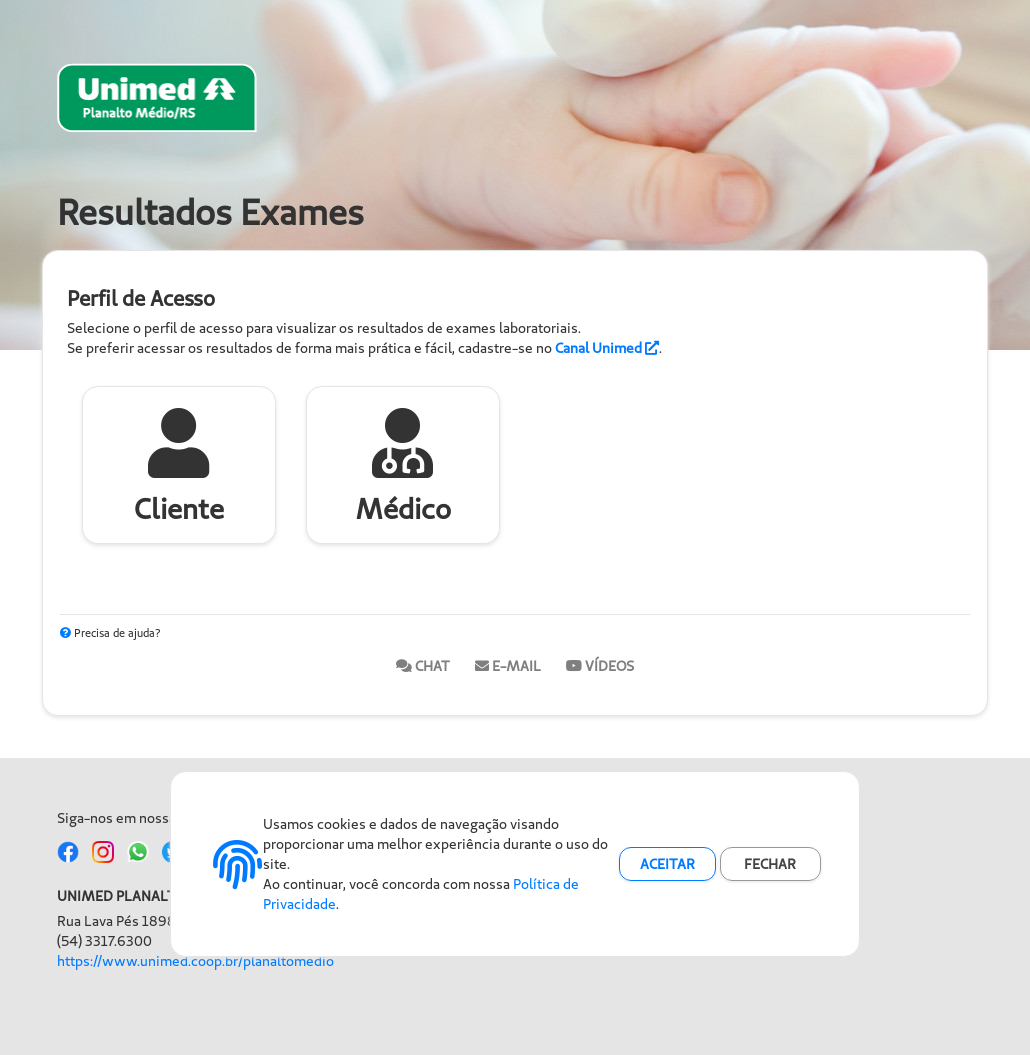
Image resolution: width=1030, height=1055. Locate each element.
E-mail (508, 666)
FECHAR (770, 864)
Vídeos (600, 666)
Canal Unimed (607, 348)
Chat (423, 666)
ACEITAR (667, 864)
